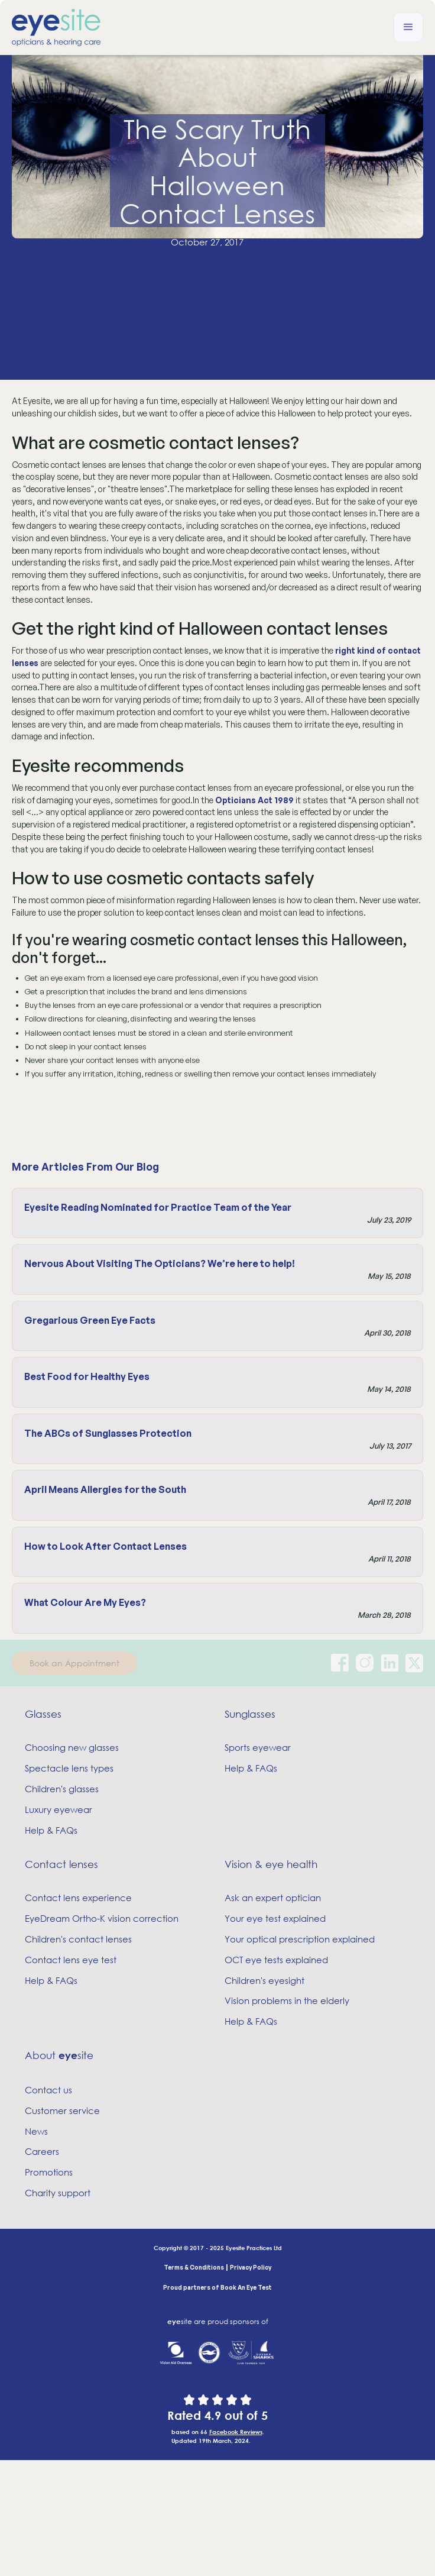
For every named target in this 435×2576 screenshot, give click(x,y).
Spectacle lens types (69, 1768)
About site (59, 2054)
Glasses (43, 1713)
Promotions (49, 2172)
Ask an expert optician (273, 1897)
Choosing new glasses (72, 1747)
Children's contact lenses (78, 1939)
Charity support (57, 2193)
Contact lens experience (78, 1897)
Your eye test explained (275, 1918)
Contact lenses (61, 1863)
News (36, 2131)
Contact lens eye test (70, 1960)
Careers (42, 2151)
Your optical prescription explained (300, 1939)
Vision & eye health (271, 1863)
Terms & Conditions (194, 2267)
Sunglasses (250, 1713)
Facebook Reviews (235, 2432)
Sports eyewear (258, 1747)
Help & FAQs (51, 1830)
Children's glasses (62, 1789)
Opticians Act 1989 (254, 800)
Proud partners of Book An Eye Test (217, 2287)
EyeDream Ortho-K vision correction (101, 1918)
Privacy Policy (250, 2267)
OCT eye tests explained (276, 1960)
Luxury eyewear (58, 1809)
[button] (408, 27)
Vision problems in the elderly (287, 2000)
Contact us (48, 2090)
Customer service (62, 2110)
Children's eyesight (264, 1980)
